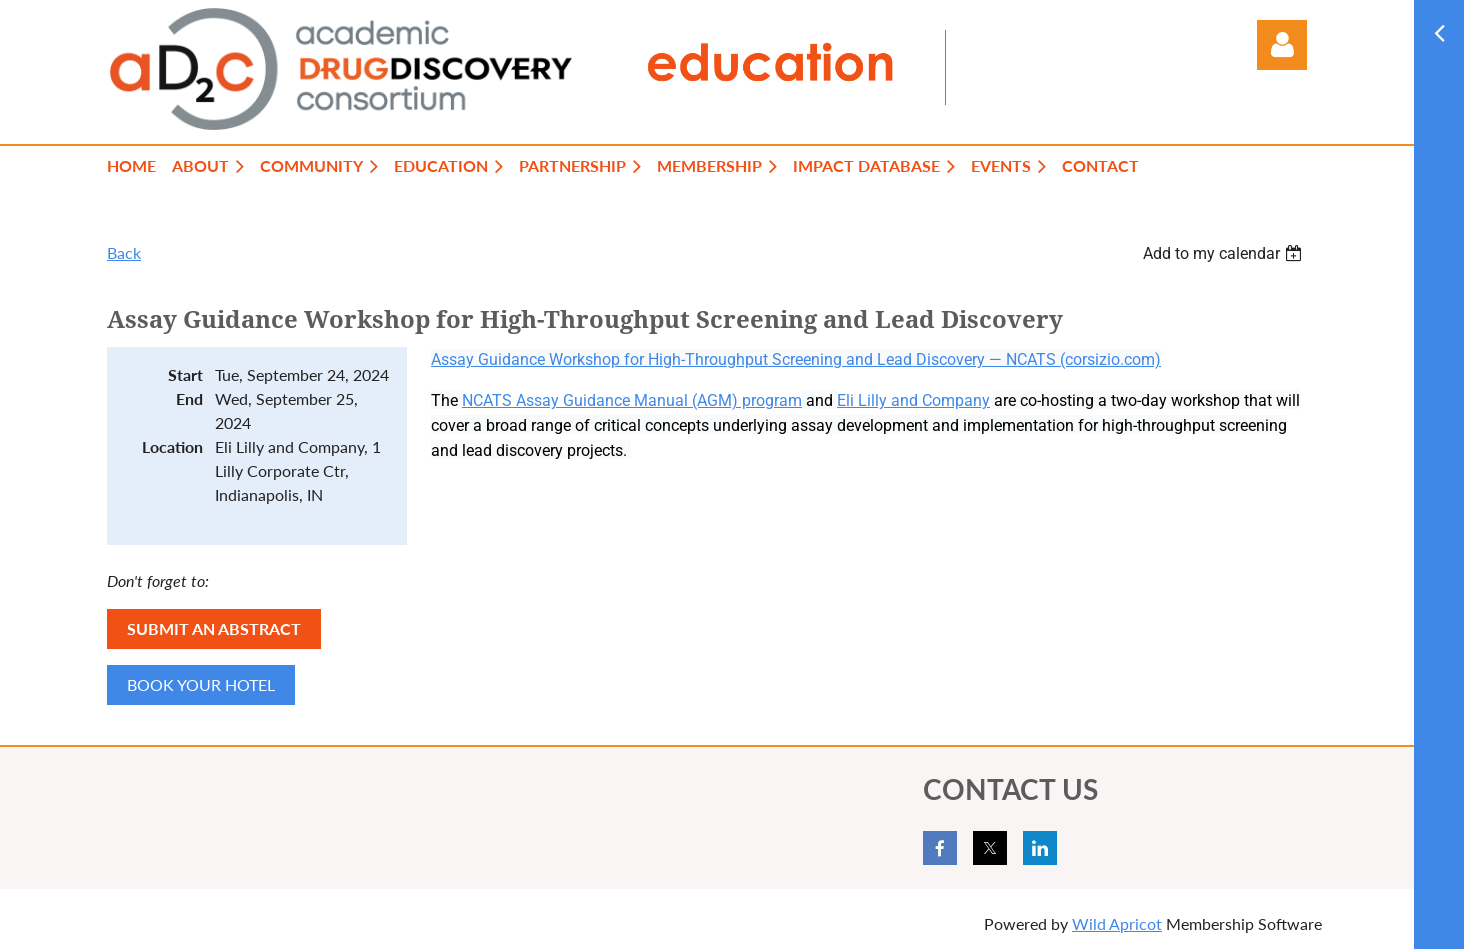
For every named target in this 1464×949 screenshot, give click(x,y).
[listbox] (1225, 253)
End (189, 398)
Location (172, 446)
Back (124, 252)
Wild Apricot (1117, 923)
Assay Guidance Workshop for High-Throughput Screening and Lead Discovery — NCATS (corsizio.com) (796, 359)
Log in (1282, 45)
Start (185, 374)
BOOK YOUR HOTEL (201, 684)
